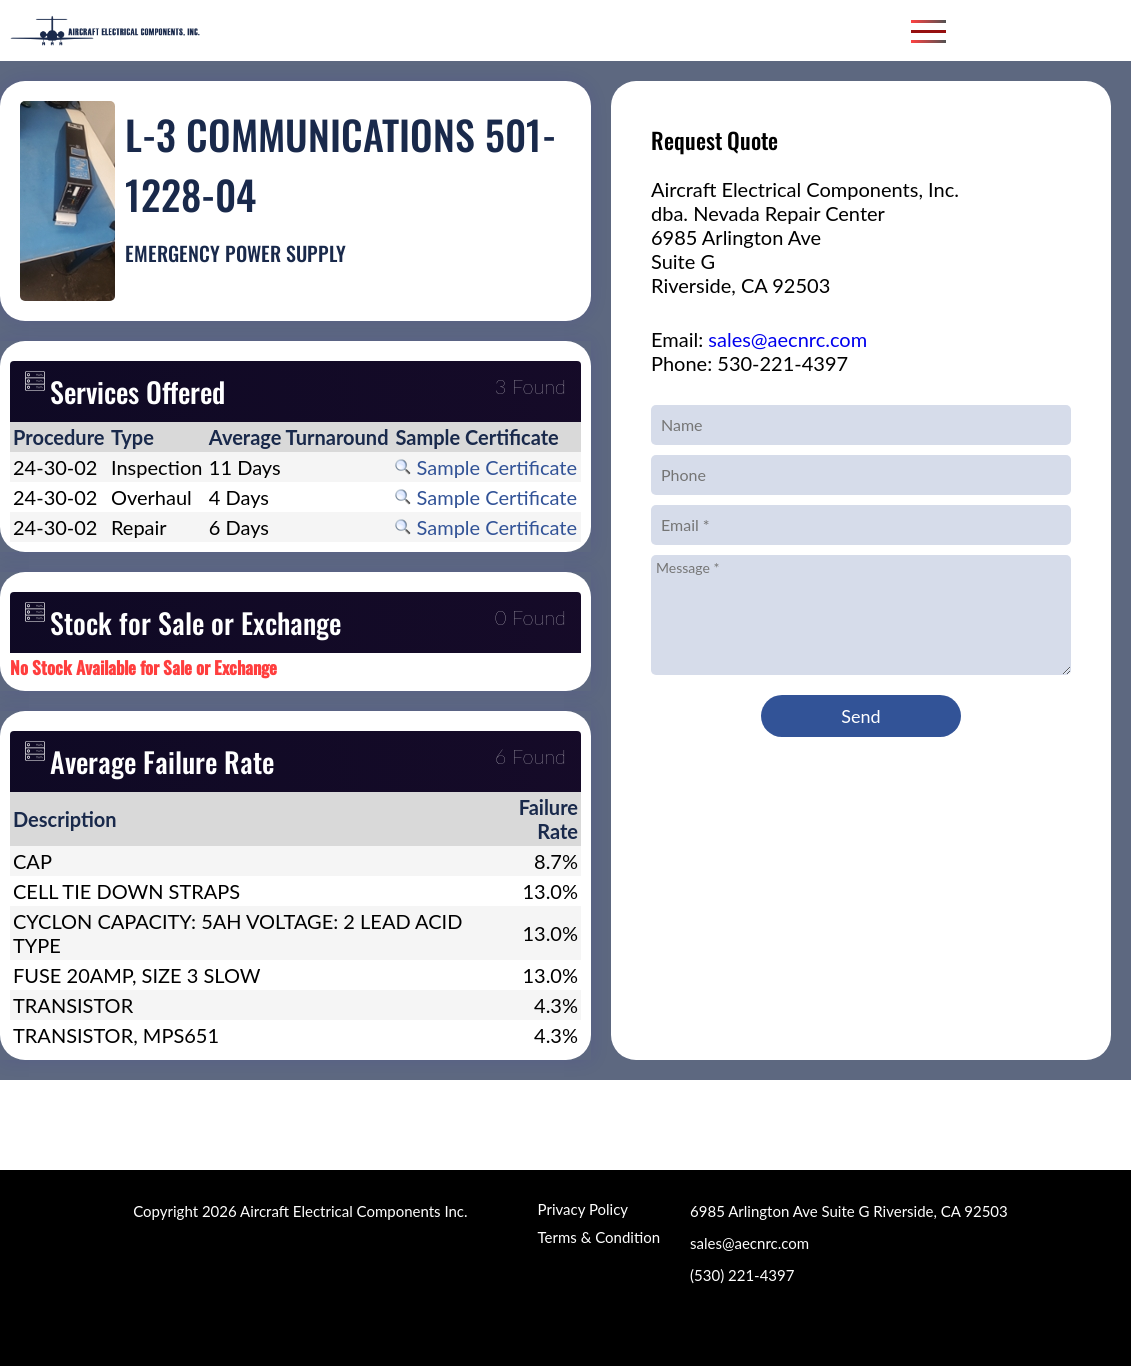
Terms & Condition (599, 1237)
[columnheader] (59, 437)
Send (860, 716)
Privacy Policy (583, 1209)
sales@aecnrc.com (787, 339)
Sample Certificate (486, 467)
